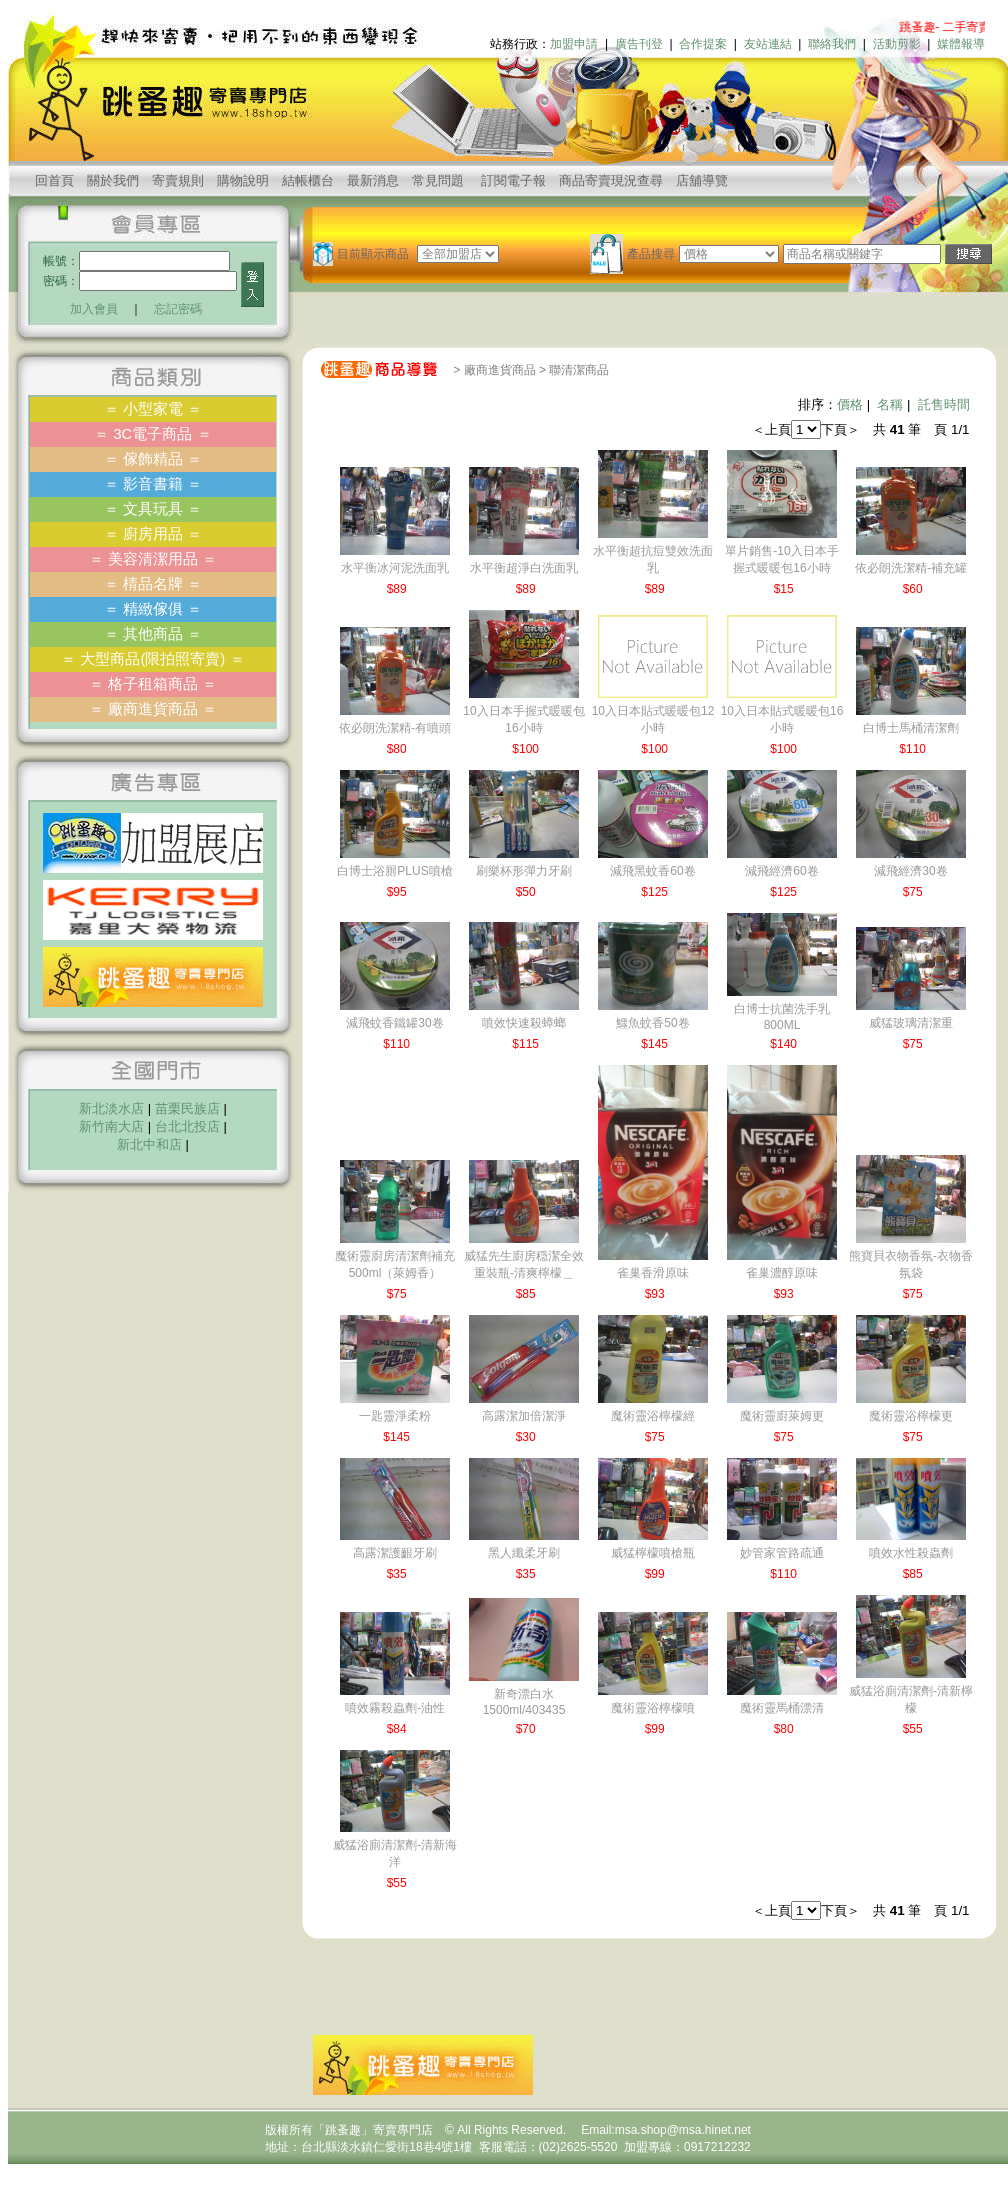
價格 (850, 404)
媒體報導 (961, 44)
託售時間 (944, 404)
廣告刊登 (639, 44)
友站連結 (768, 44)
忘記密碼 (178, 309)
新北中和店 (149, 1144)
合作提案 (703, 44)
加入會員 (94, 309)
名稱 (890, 404)
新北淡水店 (111, 1108)
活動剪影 (897, 44)
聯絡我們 (832, 44)
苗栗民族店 (187, 1108)
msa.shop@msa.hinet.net (683, 2130)
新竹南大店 (111, 1126)
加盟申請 (574, 44)
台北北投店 (187, 1126)
